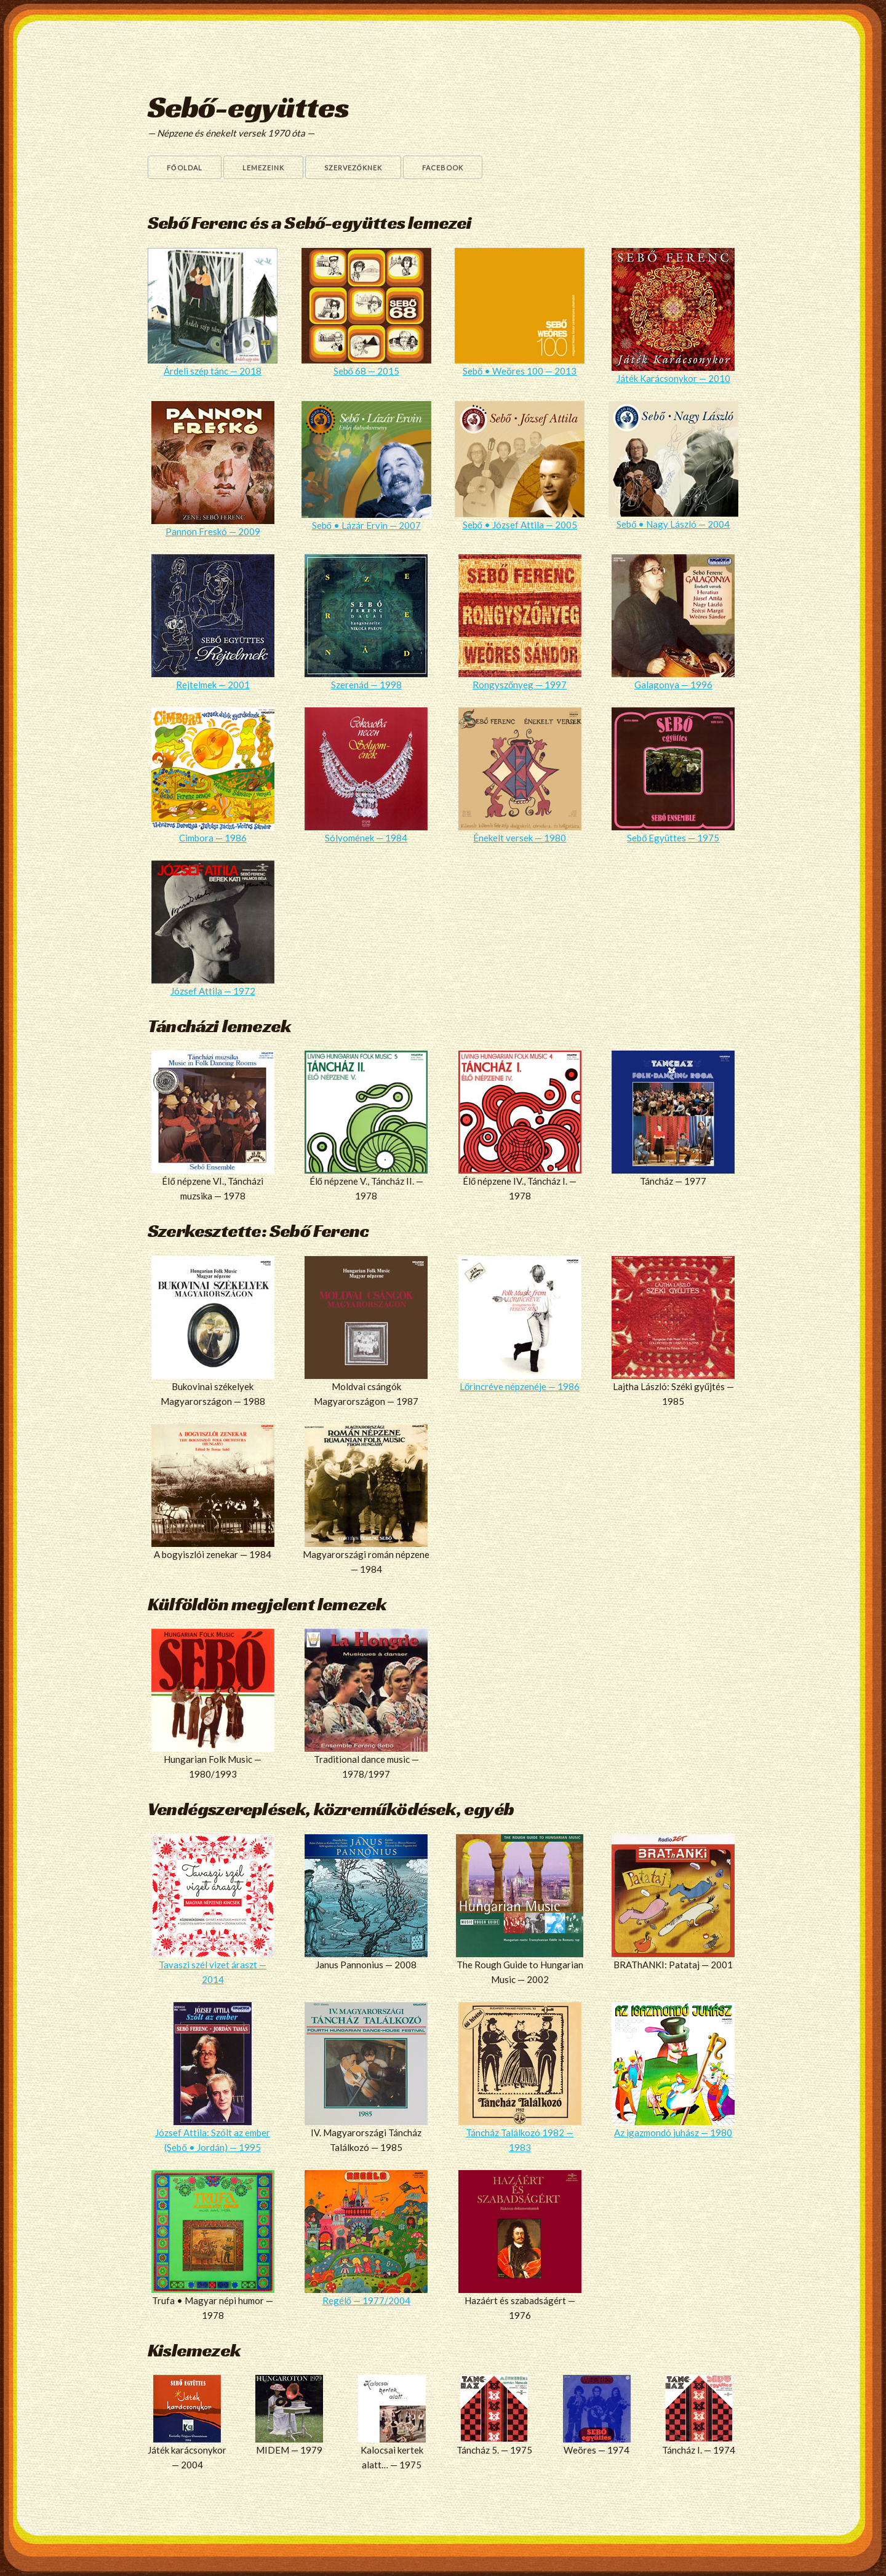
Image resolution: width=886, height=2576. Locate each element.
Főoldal (184, 168)
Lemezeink (263, 168)
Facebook (442, 168)
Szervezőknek (353, 168)
